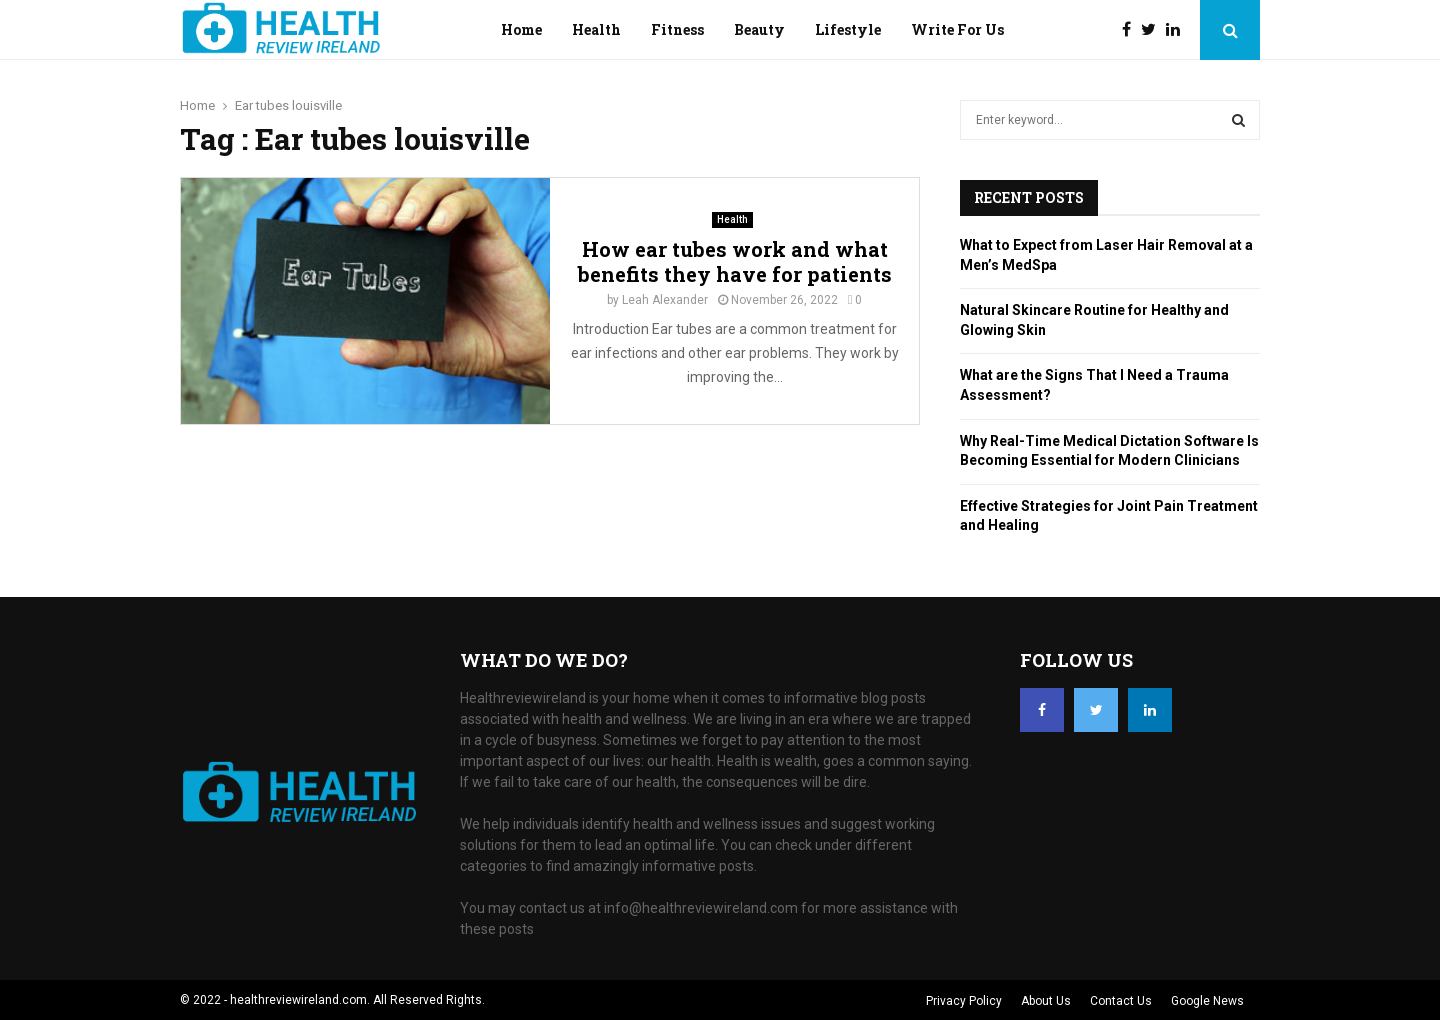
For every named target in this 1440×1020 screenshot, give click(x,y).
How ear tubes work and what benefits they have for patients (735, 261)
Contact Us (1121, 1001)
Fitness (677, 29)
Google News (1207, 1001)
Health (596, 29)
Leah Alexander (665, 300)
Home (521, 29)
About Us (1046, 1001)
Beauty (759, 29)
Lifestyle (848, 29)
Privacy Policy (964, 1001)
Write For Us (957, 29)
